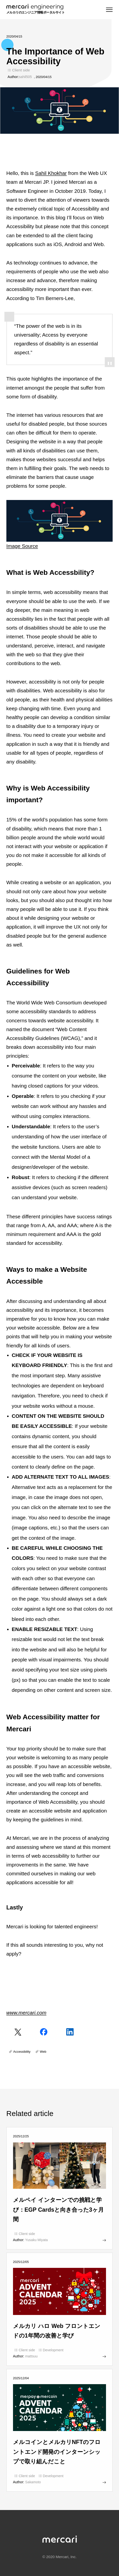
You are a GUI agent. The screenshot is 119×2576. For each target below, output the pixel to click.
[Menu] (109, 9)
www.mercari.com (26, 2012)
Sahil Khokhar (51, 173)
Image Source (22, 546)
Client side (21, 70)
